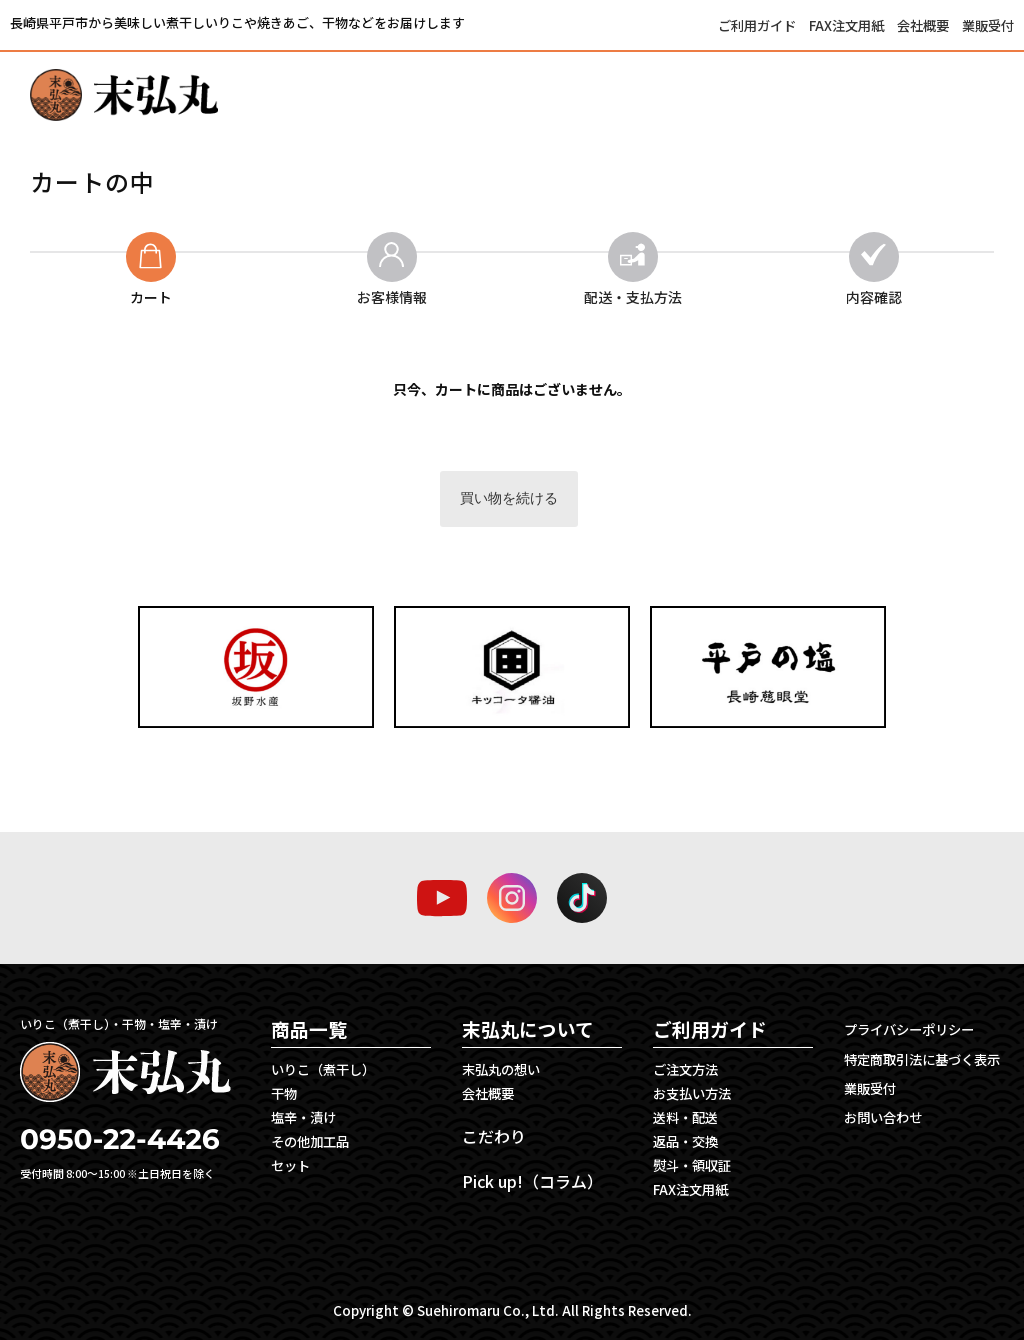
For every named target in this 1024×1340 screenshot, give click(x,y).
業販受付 (988, 25)
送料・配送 (685, 1117)
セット (290, 1165)
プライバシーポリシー (909, 1029)
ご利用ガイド (758, 25)
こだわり (494, 1136)
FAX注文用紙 (848, 25)
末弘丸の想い (501, 1069)
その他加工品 (310, 1141)
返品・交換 (685, 1141)
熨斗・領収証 (692, 1165)
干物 (284, 1093)
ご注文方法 (685, 1069)
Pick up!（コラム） (532, 1181)
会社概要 (924, 25)
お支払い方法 (692, 1093)
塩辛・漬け (303, 1117)
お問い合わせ (883, 1117)
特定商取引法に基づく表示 (922, 1059)
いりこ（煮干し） (323, 1069)
